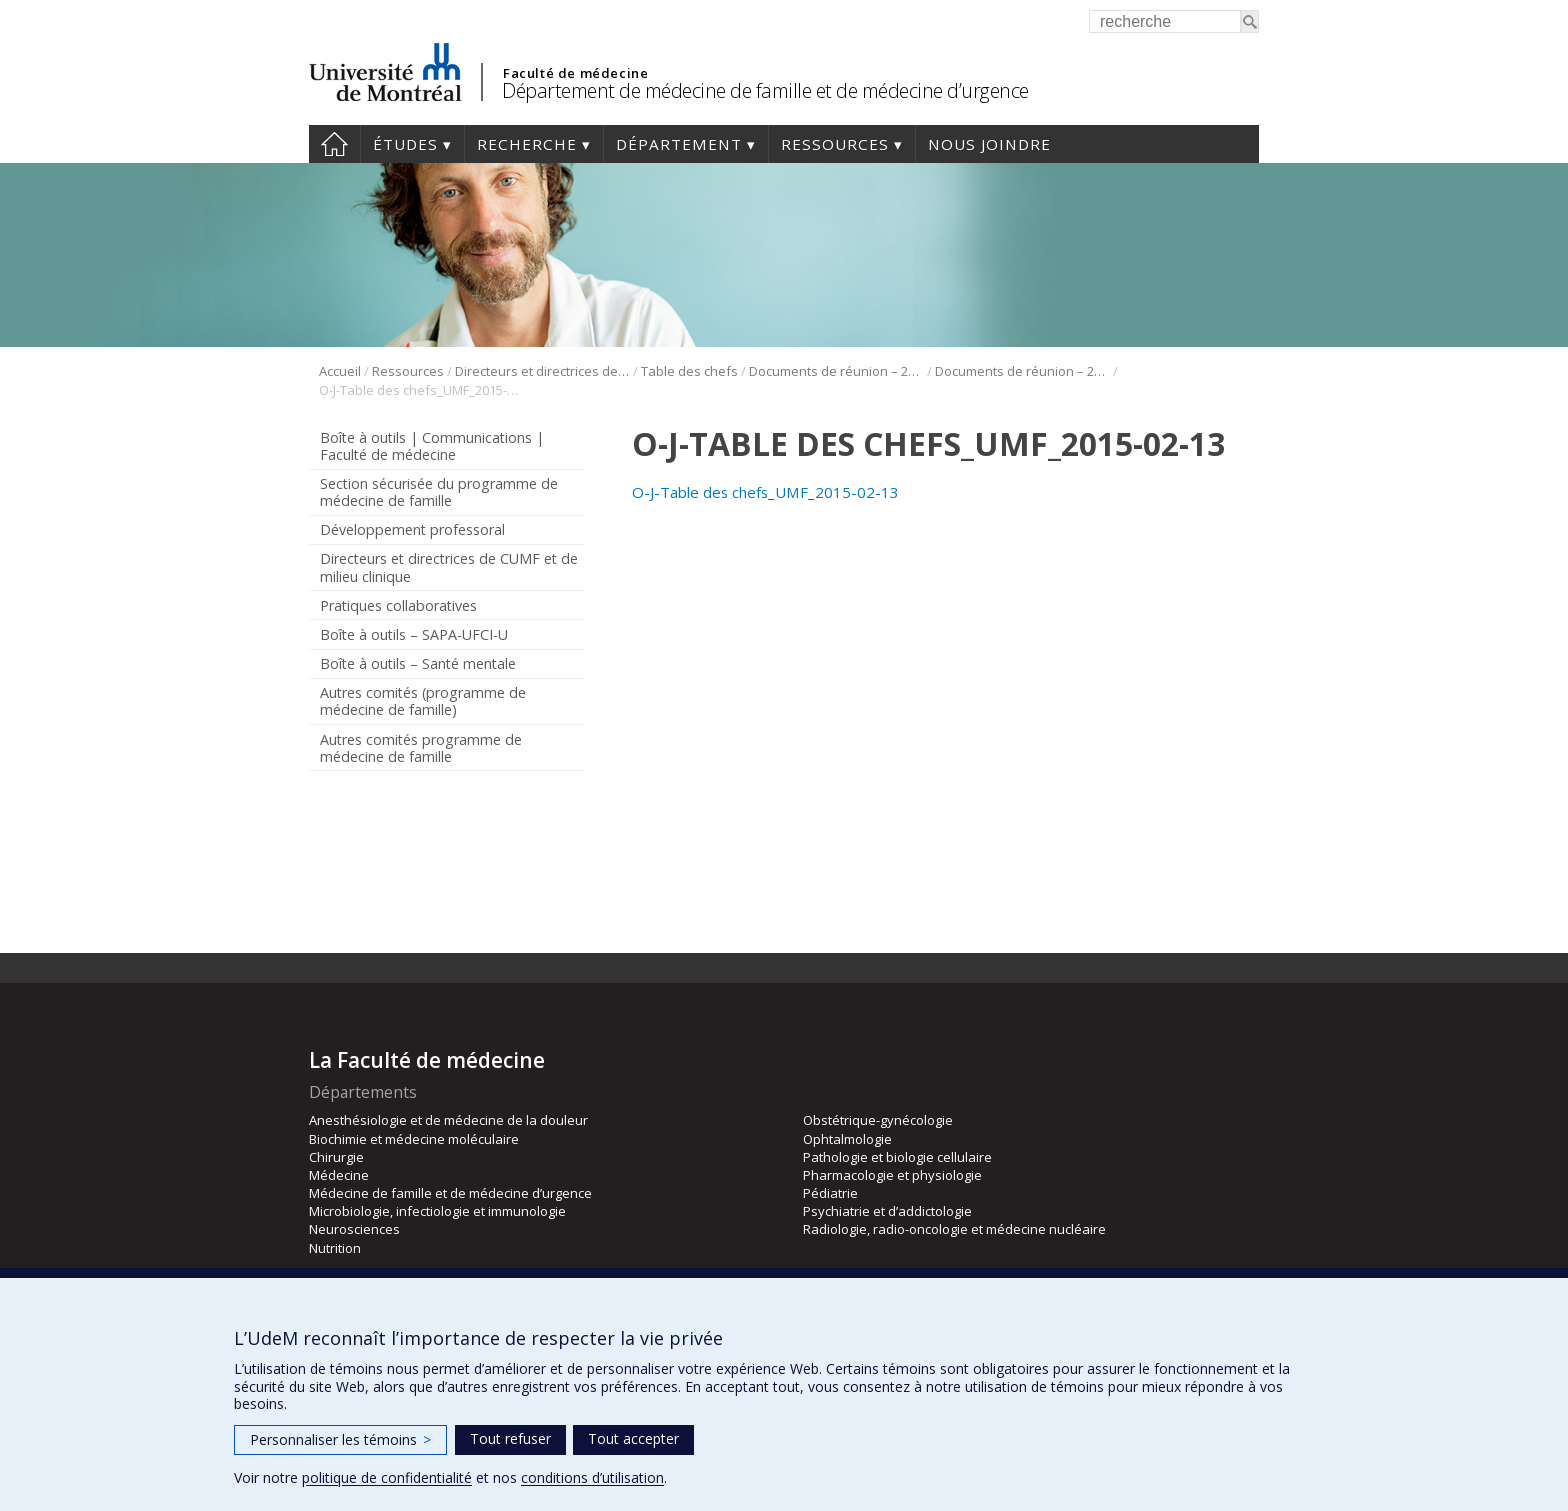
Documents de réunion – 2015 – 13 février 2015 (1022, 371)
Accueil (334, 144)
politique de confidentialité (387, 1477)
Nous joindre (989, 144)
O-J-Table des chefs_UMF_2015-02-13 (765, 492)
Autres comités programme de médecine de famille (421, 748)
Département (679, 144)
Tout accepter (633, 1438)
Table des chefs (689, 371)
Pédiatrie (830, 1193)
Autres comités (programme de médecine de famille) (423, 701)
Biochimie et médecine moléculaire (414, 1139)
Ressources (835, 144)
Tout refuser (510, 1438)
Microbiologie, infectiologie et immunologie (437, 1211)
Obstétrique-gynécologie (878, 1120)
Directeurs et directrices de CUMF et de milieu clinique (542, 371)
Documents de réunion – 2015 (836, 371)
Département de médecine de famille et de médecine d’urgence (765, 90)
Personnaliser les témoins (340, 1439)
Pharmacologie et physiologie (892, 1175)
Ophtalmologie (847, 1139)
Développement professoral (412, 529)
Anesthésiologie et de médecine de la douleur (448, 1120)
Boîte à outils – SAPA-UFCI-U (414, 634)
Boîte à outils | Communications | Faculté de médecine (432, 446)
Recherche (527, 144)
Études (405, 144)
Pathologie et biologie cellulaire (897, 1157)
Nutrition (335, 1248)
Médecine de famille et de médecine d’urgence (450, 1193)
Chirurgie (336, 1157)
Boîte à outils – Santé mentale (418, 663)
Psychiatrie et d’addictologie (887, 1211)
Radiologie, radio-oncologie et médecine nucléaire (954, 1229)
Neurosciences (354, 1229)
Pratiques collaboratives (398, 605)
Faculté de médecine (575, 73)
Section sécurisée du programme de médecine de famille (439, 492)
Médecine (339, 1175)
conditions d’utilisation (592, 1477)
